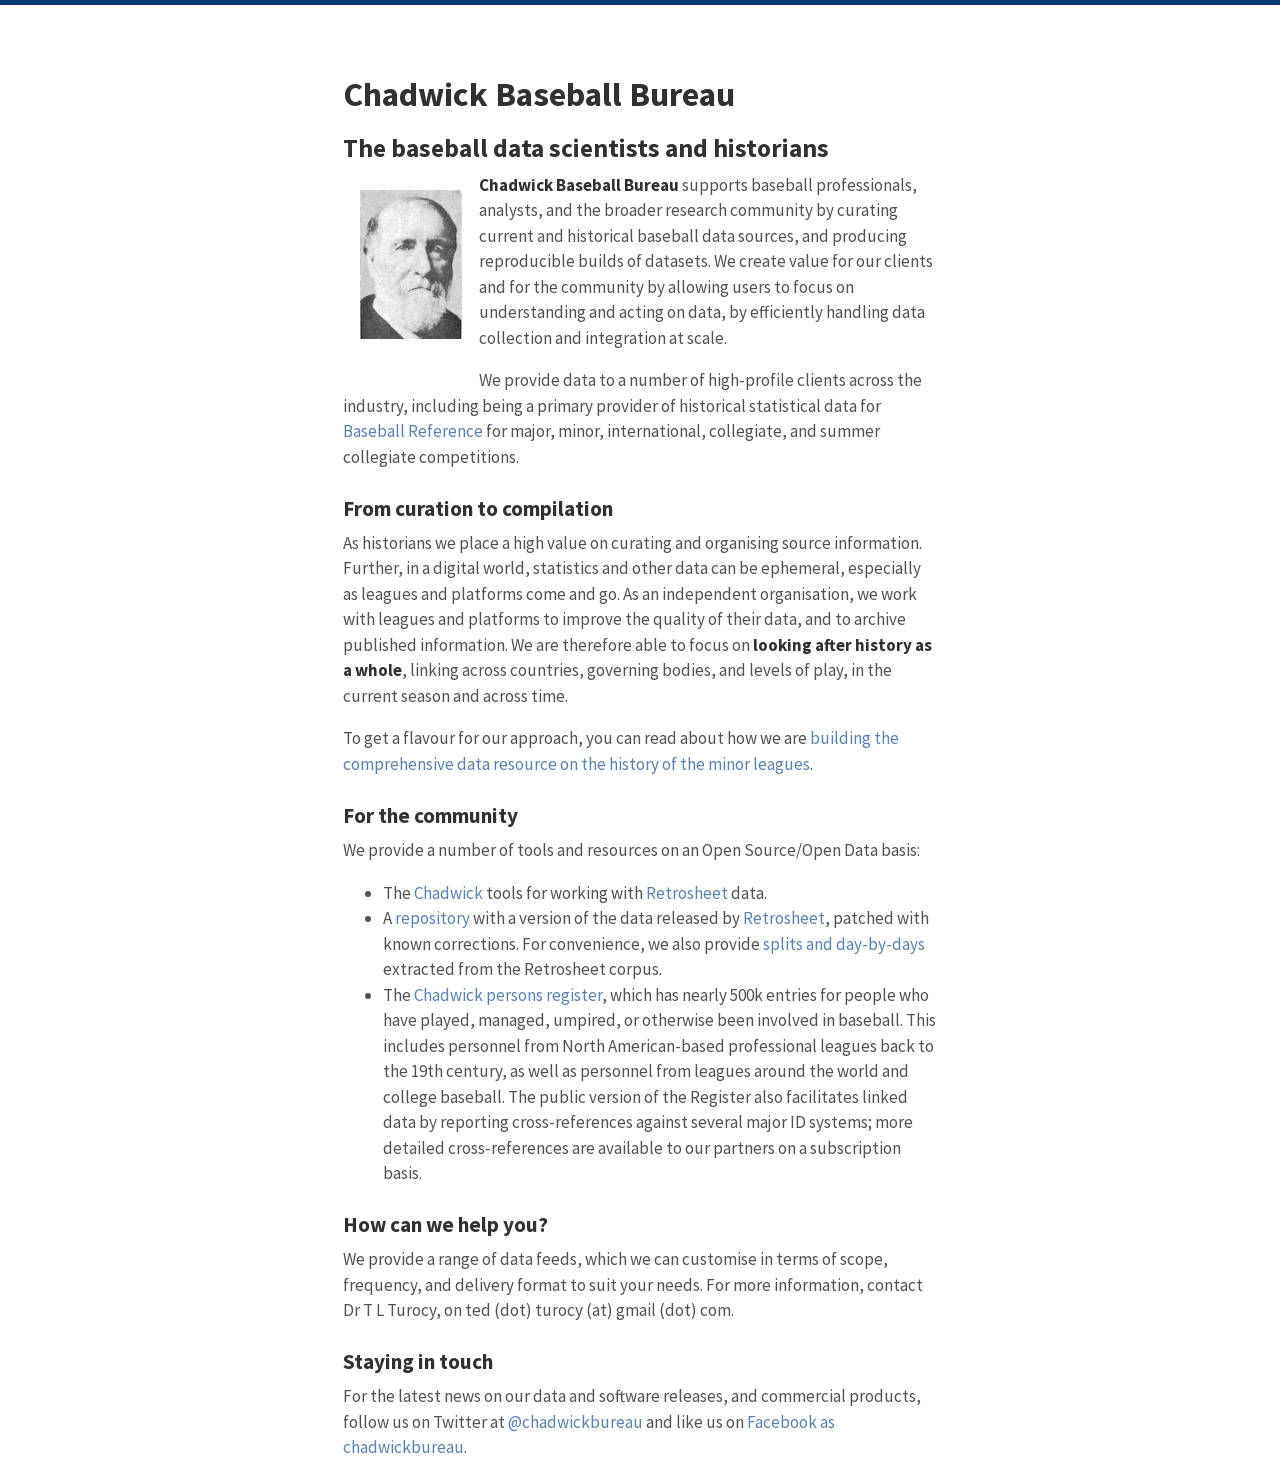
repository (432, 918)
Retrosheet (687, 893)
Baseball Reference (413, 431)
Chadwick (448, 893)
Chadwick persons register (508, 995)
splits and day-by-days (844, 944)
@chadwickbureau (575, 1422)
